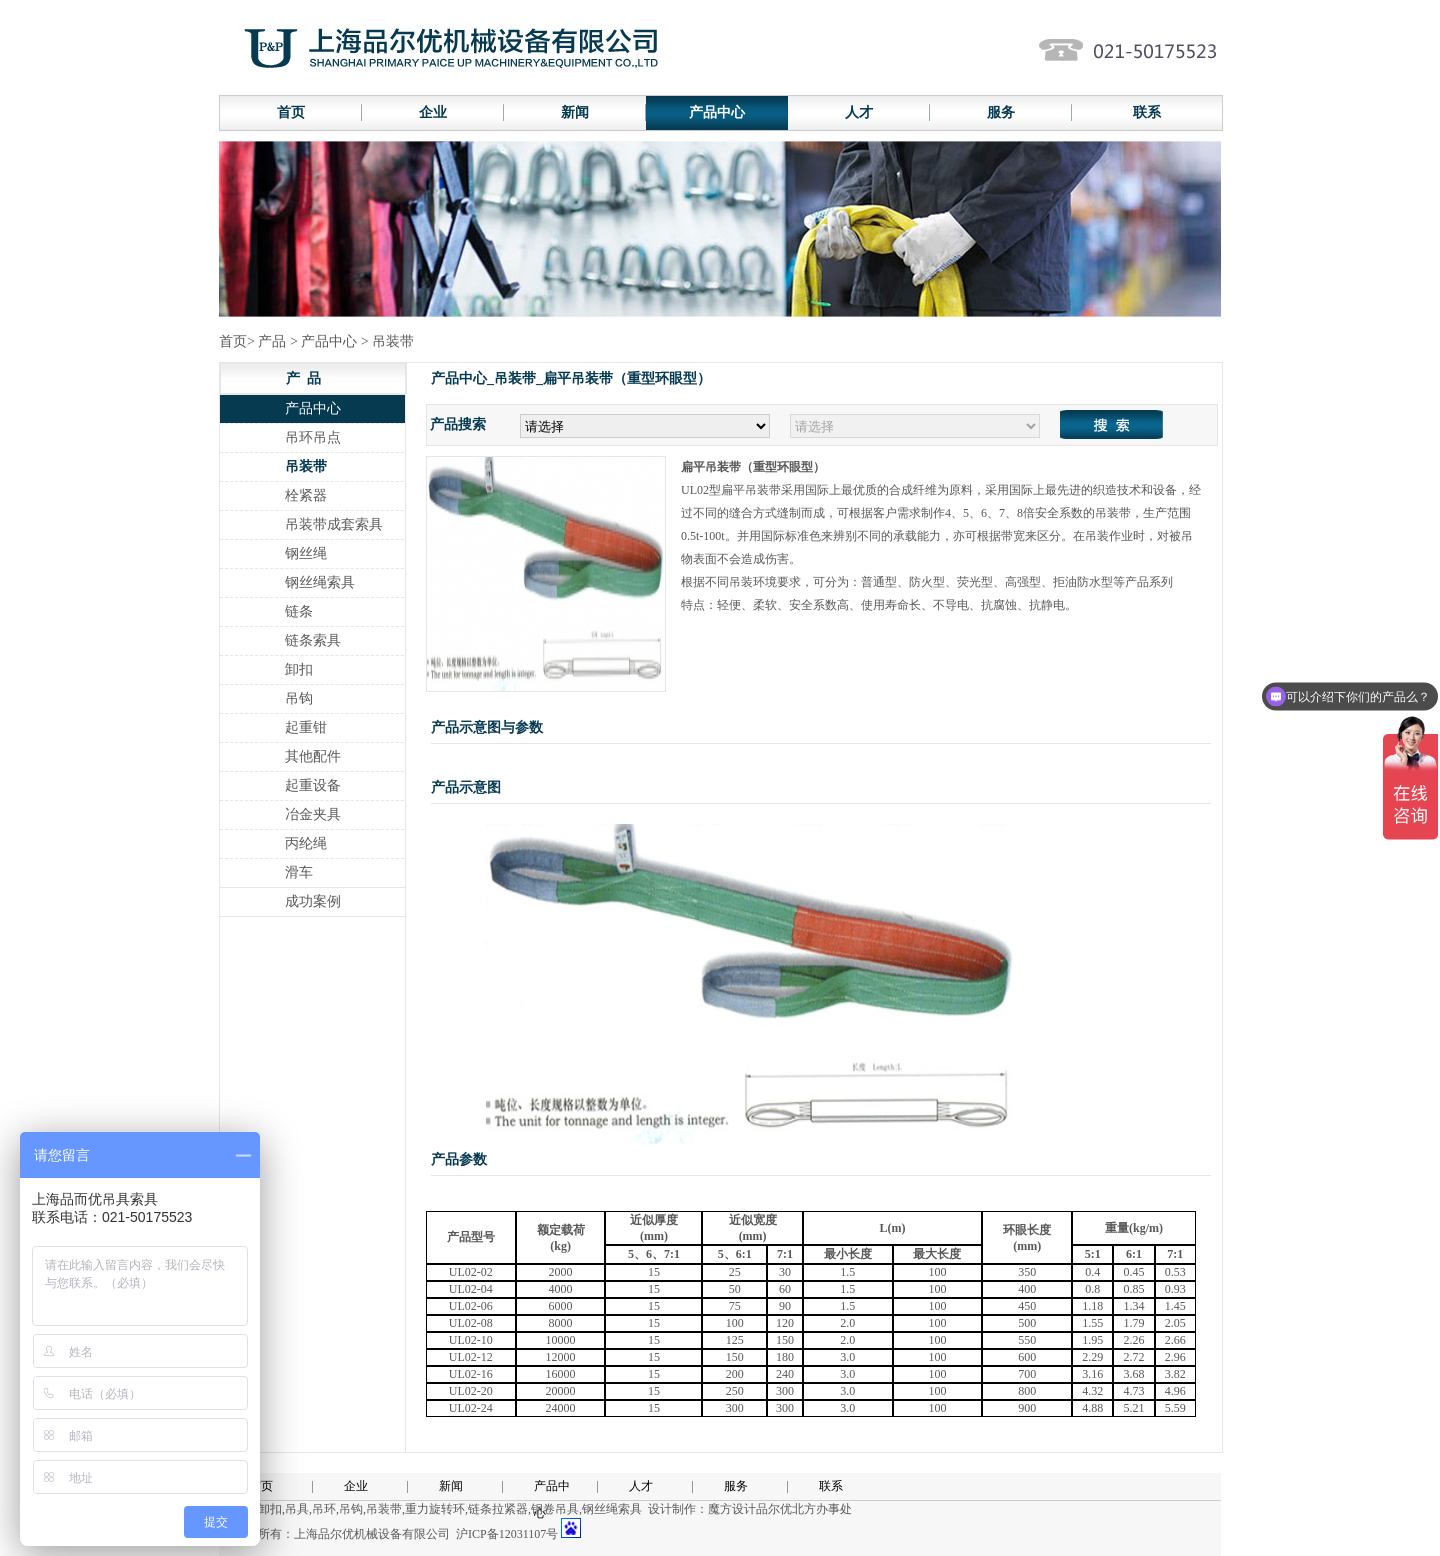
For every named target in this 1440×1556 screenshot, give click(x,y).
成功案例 (313, 901)
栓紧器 (306, 495)
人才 (859, 112)
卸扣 (299, 669)
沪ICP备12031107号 (507, 1534)
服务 (1001, 112)
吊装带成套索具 (334, 524)
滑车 (299, 872)
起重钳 (306, 727)
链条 (299, 611)
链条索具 (313, 640)
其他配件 (313, 756)
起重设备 (313, 785)
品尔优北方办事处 (804, 1509)
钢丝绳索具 (320, 582)
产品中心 (717, 112)
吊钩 (299, 698)
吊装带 (306, 466)
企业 (433, 112)
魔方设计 (732, 1509)
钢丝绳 (306, 553)
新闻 (575, 112)
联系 (1147, 112)
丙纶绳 (306, 843)
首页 (291, 112)
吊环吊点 (313, 437)
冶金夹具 (313, 814)
